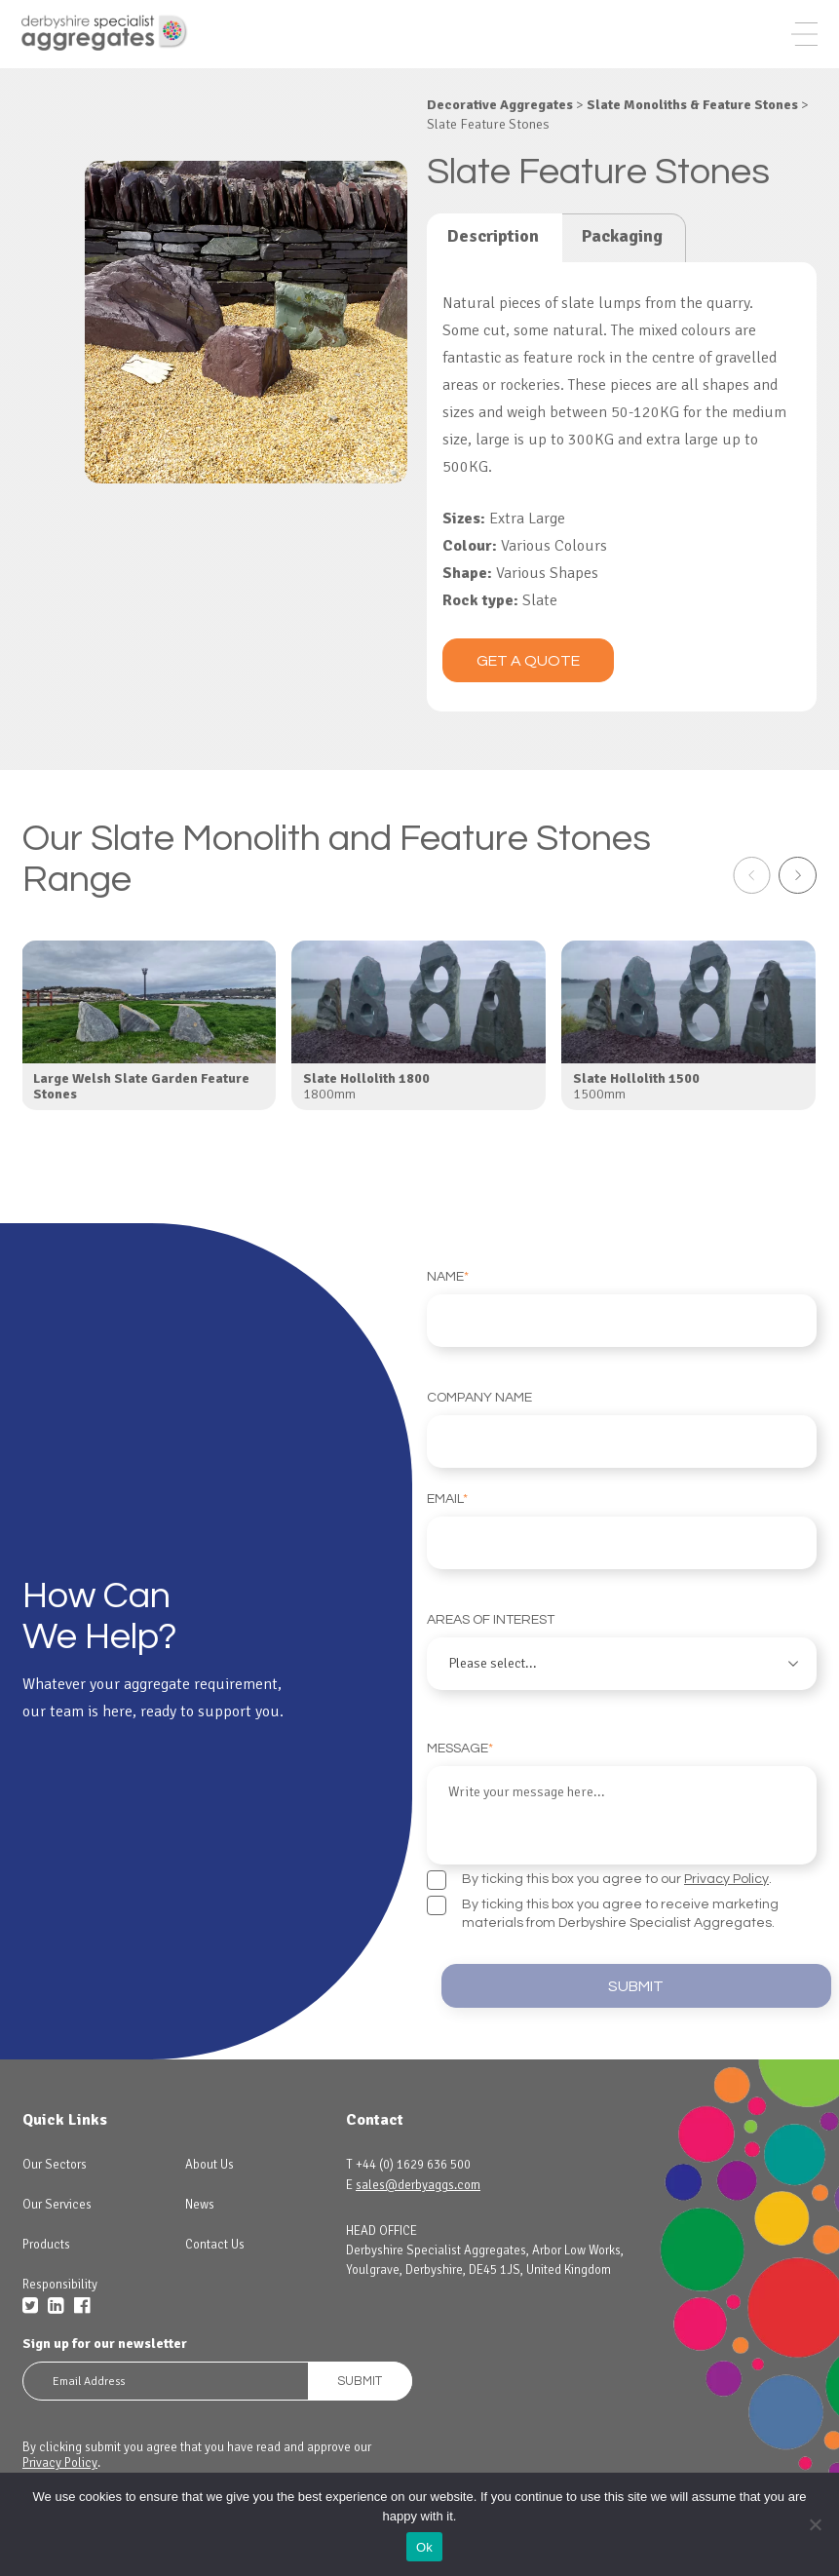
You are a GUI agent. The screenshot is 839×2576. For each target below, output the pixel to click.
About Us (209, 2188)
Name (622, 1334)
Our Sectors (54, 2188)
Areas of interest (622, 1677)
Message (622, 1826)
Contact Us (215, 2268)
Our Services (57, 2228)
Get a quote (528, 687)
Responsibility (59, 2308)
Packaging (622, 262)
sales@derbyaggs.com (418, 2208)
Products (46, 2268)
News (199, 2228)
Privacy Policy (726, 1899)
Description (493, 262)
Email (622, 1557)
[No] (814, 2524)
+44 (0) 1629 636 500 (413, 2188)
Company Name (622, 1455)
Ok (424, 2547)
